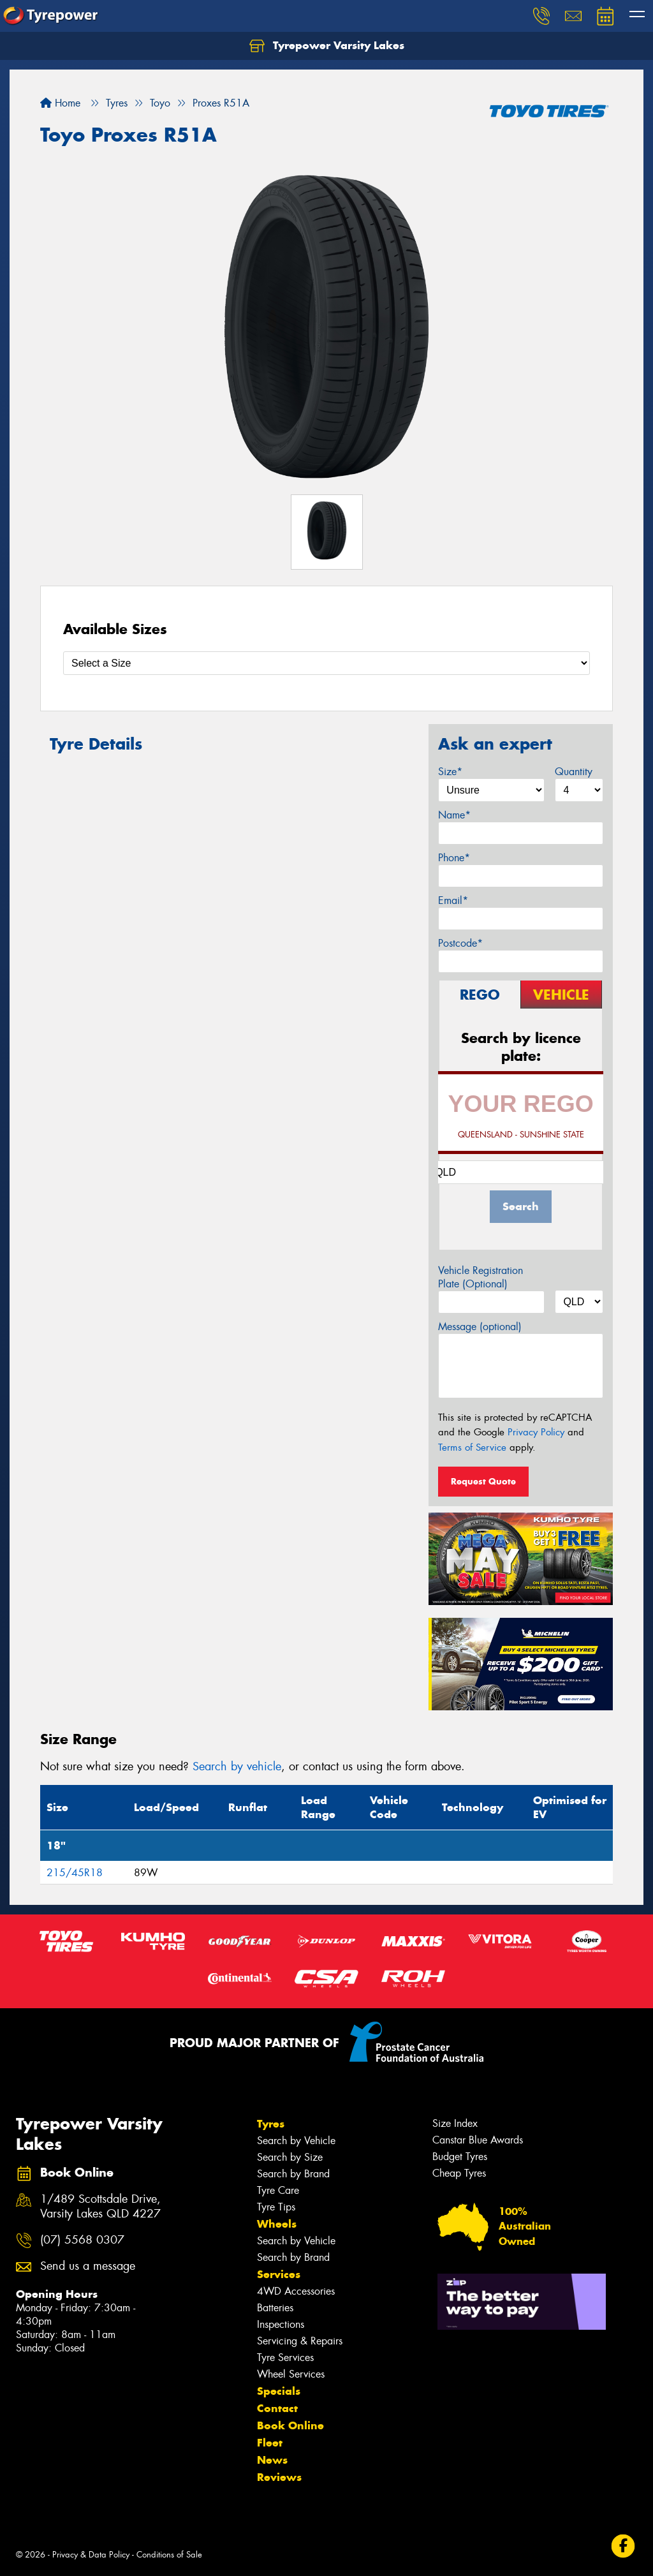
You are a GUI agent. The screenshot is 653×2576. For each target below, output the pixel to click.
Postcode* (460, 943)
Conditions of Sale (169, 2554)
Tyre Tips (276, 2207)
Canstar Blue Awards (477, 2140)
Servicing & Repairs (299, 2341)
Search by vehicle (237, 1766)
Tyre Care (278, 2190)
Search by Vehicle (296, 2140)
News (272, 2460)
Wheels (277, 2224)
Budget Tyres (459, 2156)
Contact (277, 2408)
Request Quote (483, 1481)
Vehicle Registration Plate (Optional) (480, 1277)
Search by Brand (293, 2173)
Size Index (455, 2123)
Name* (454, 815)
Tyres (270, 2124)
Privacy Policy (536, 1432)
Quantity (573, 771)
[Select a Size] (326, 663)
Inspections (280, 2324)
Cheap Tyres (459, 2173)
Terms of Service (472, 1447)
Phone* (454, 857)
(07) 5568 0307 (82, 2240)
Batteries (275, 2307)
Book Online (290, 2425)
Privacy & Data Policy (90, 2554)
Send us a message (87, 2266)
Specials (278, 2391)
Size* (450, 771)
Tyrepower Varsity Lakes (326, 46)
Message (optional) (480, 1326)
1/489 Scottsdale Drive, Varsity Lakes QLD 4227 (100, 2206)
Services (278, 2274)
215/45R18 (75, 1872)
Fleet (269, 2443)
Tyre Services (285, 2357)
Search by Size (290, 2157)
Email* (453, 900)
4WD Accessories (296, 2291)
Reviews (279, 2477)
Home (60, 103)
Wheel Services (291, 2374)
